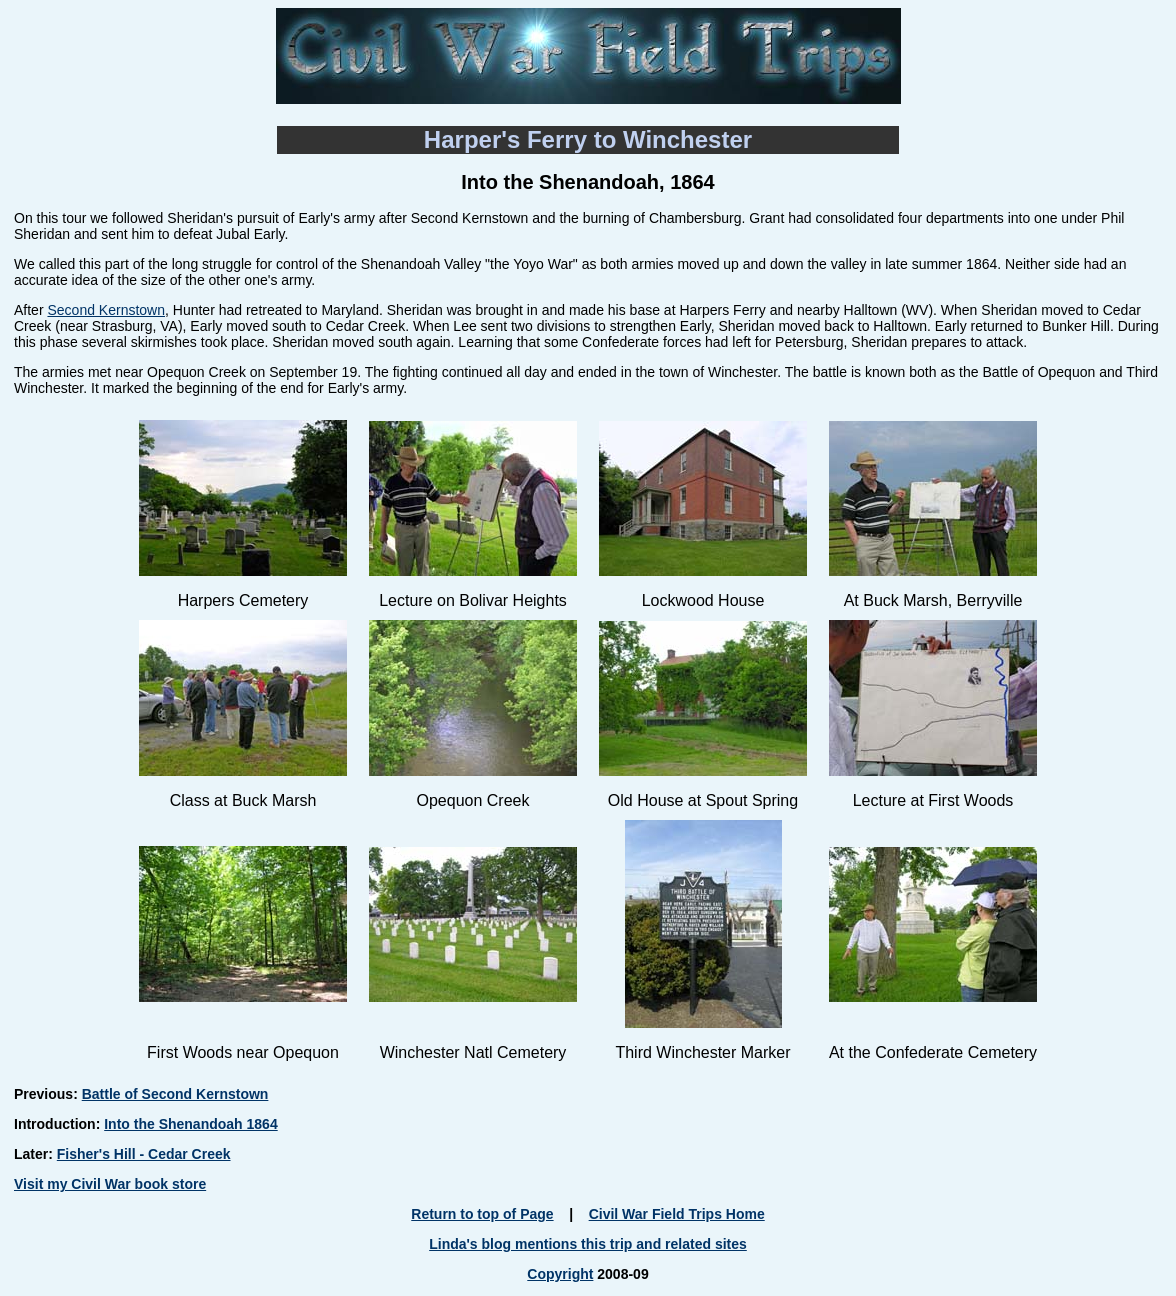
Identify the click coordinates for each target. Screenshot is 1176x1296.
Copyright (560, 1274)
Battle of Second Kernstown (175, 1094)
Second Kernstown (106, 310)
